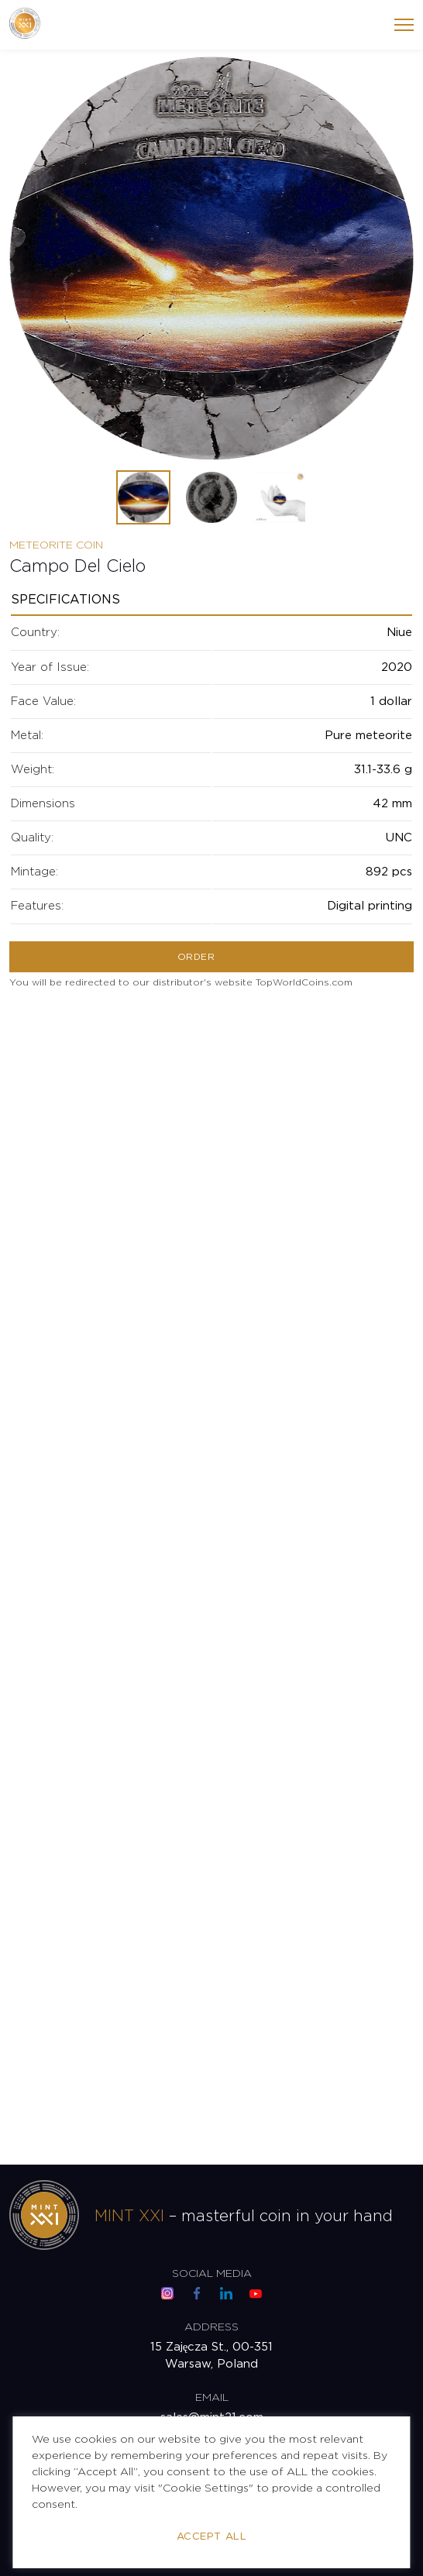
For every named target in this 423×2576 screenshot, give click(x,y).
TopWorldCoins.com (304, 982)
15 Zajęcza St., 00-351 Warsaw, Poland (211, 2355)
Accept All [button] (211, 2537)
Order (196, 957)
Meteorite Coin (56, 545)
